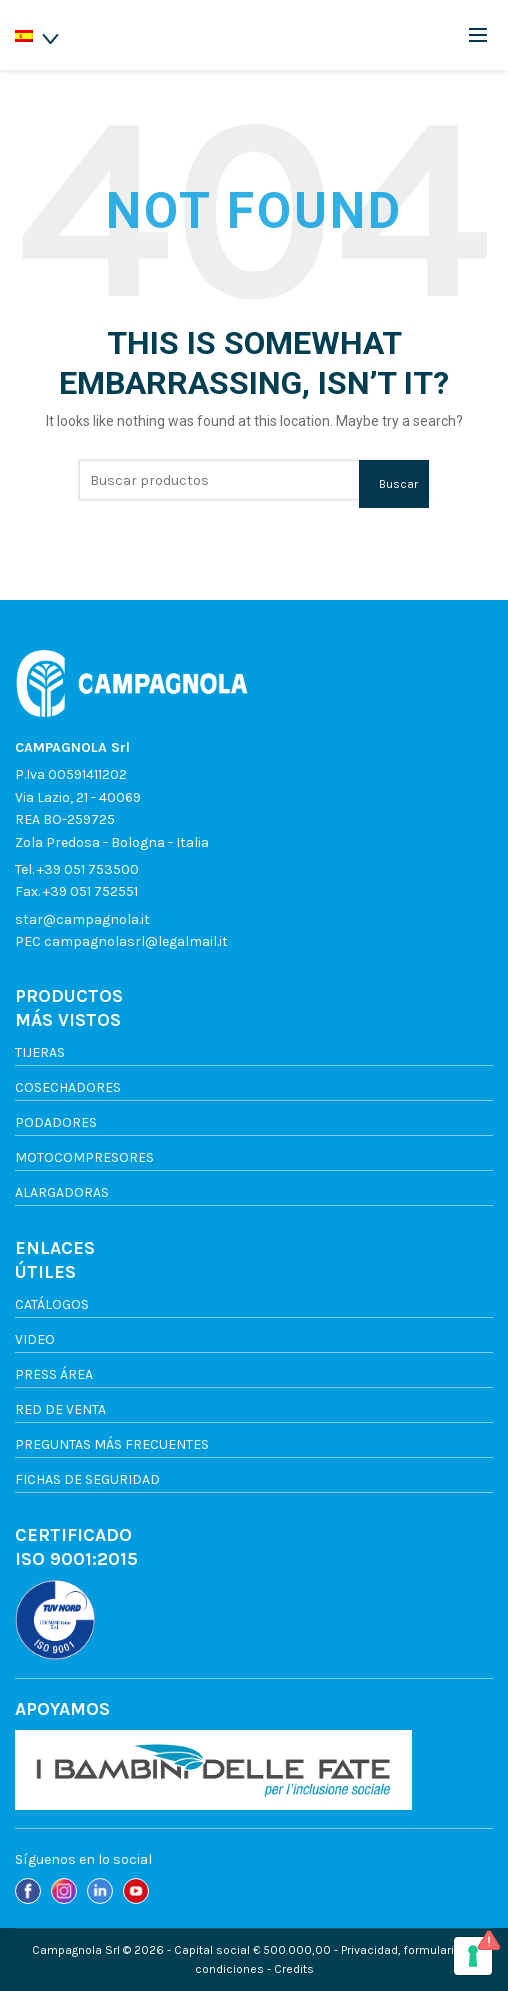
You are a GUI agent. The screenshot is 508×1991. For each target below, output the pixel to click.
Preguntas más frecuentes (112, 1444)
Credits (294, 1969)
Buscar (398, 484)
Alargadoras (62, 1192)
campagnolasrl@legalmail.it (136, 941)
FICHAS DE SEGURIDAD (87, 1479)
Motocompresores (84, 1157)
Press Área (54, 1374)
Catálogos (52, 1304)
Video (35, 1339)
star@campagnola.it (82, 919)
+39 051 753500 (88, 869)
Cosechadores (68, 1087)
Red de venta (60, 1409)
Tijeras (40, 1052)
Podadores (56, 1122)
